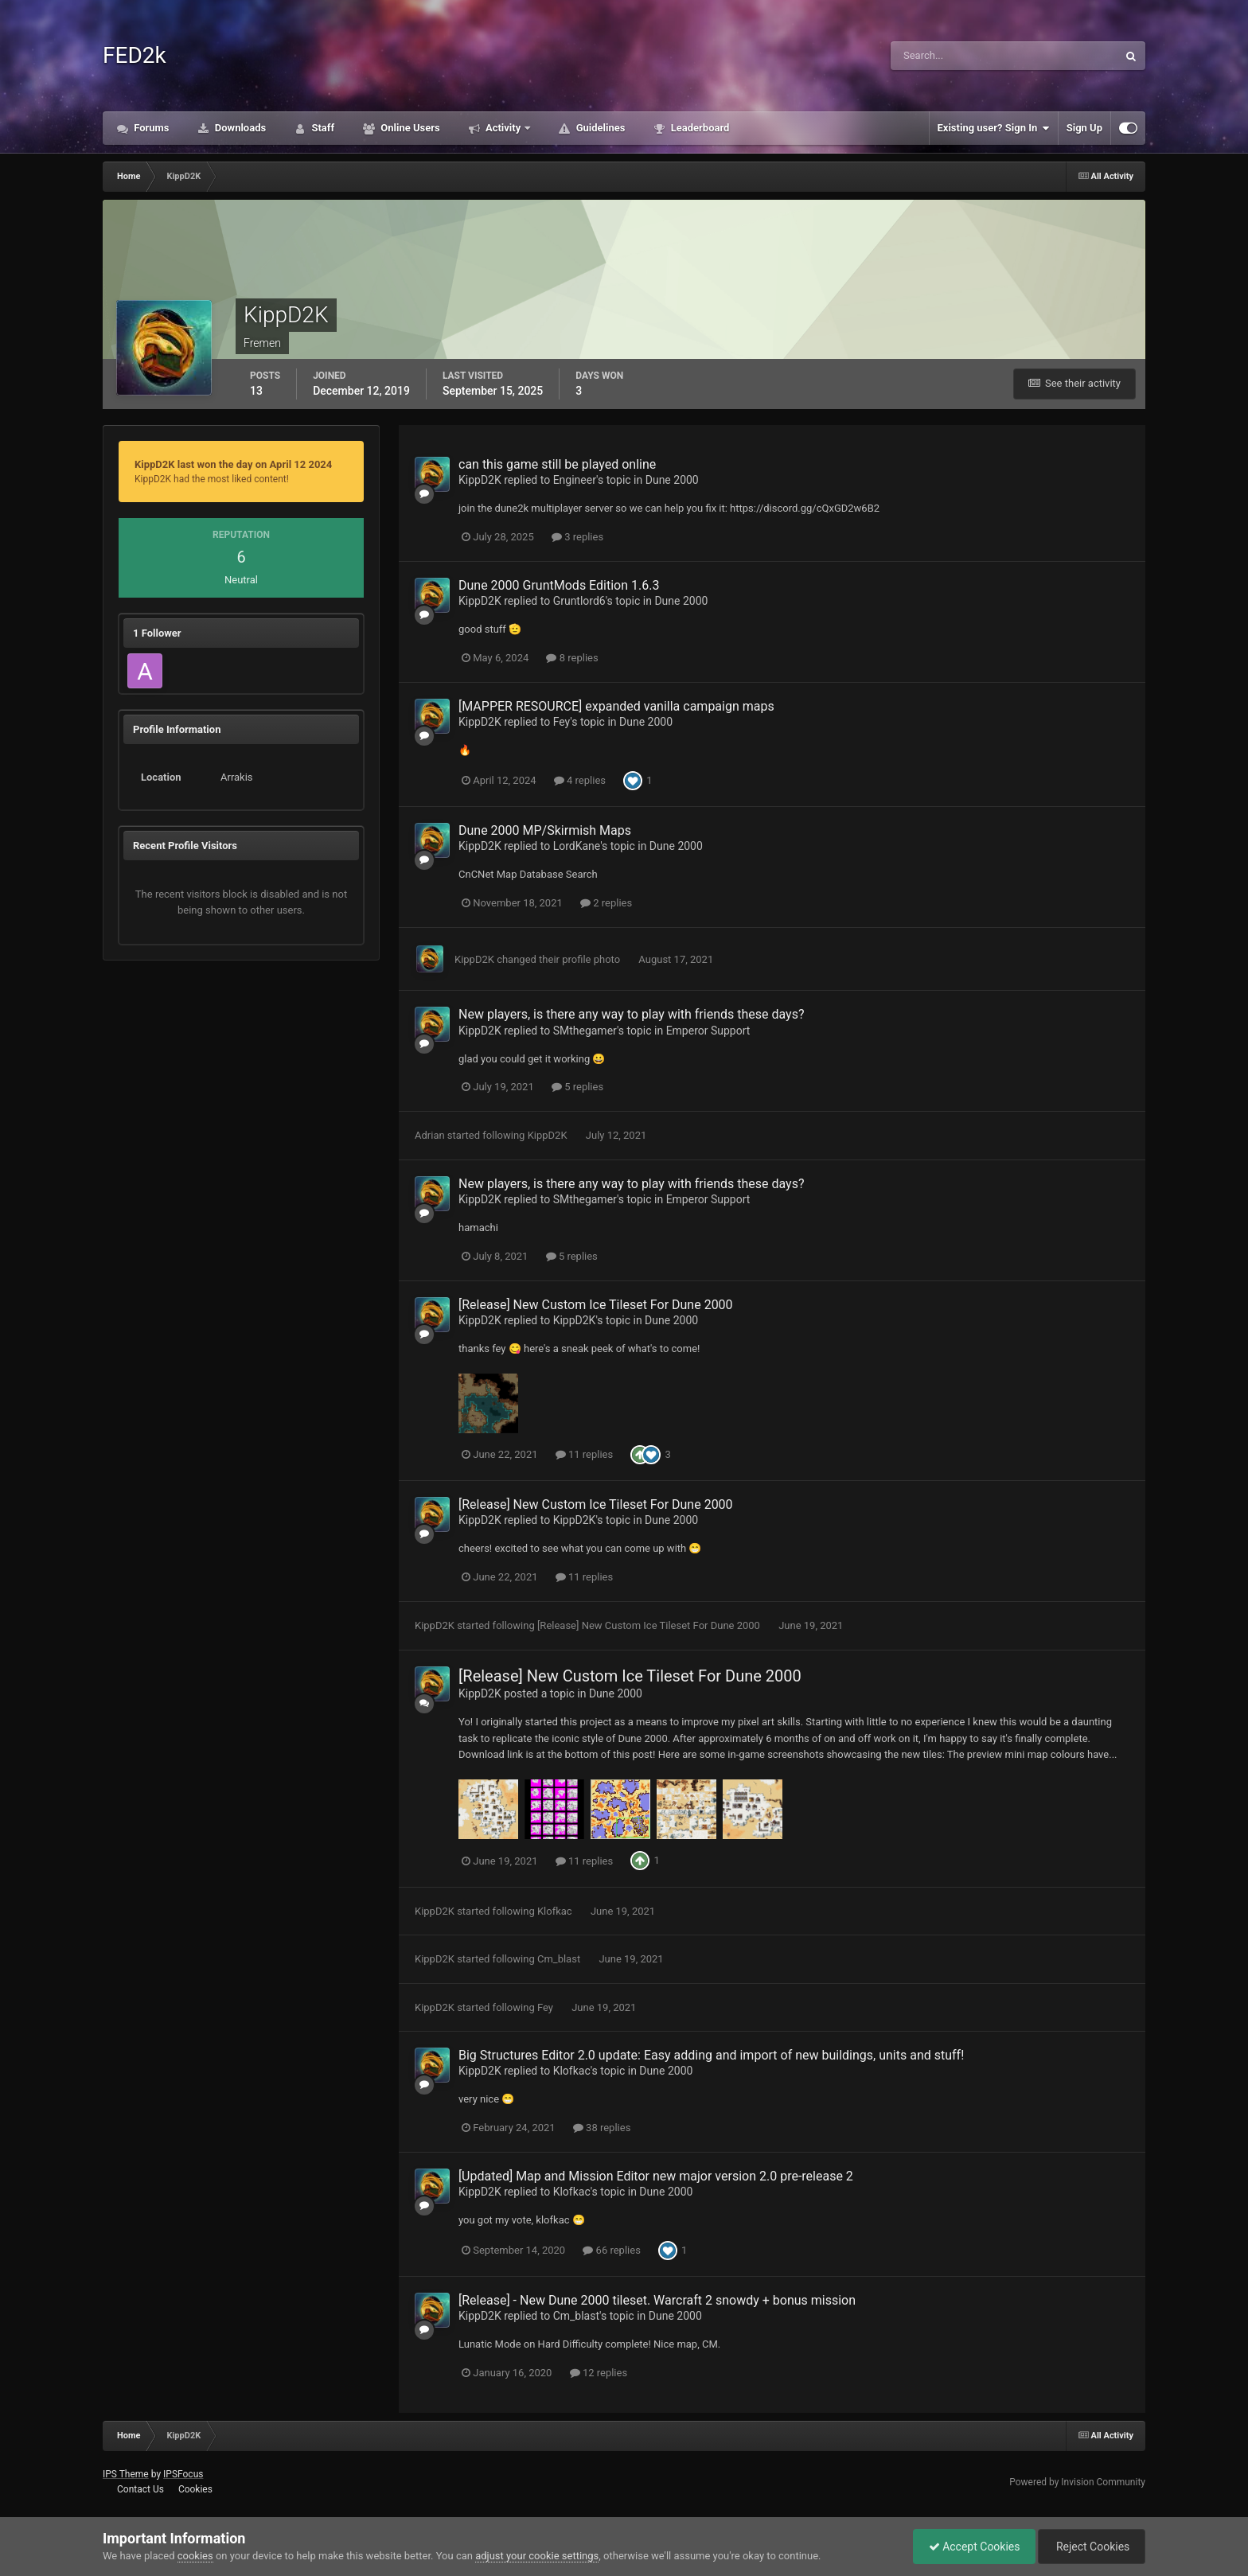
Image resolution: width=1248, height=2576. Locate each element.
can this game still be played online (557, 464)
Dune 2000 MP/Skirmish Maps (544, 830)
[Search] (964, 55)
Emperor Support (708, 1030)
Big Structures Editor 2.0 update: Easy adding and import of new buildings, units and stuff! (711, 2055)
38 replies (601, 2128)
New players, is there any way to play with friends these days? (631, 1014)
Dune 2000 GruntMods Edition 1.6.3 (558, 585)
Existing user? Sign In (994, 128)
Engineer (574, 480)
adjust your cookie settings (537, 2556)
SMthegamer (585, 1030)
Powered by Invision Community (1077, 2482)
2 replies (606, 903)
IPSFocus (183, 2474)
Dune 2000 (672, 480)
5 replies (577, 1087)
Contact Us (140, 2489)
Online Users (409, 128)
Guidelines (599, 128)
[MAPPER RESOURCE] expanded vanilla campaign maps (616, 706)
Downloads (240, 128)
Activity (503, 128)
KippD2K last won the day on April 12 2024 (233, 464)
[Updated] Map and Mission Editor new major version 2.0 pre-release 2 (655, 2176)
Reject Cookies (1090, 2546)
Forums (150, 128)
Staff (321, 128)
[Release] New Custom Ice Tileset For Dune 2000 (595, 1304)
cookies (195, 2556)
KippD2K (479, 480)
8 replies (572, 658)
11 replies (584, 1454)
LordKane (577, 846)
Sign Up (1084, 128)
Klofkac (554, 1911)
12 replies (598, 2373)
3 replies (577, 537)
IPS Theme (126, 2474)
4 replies (580, 780)
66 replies (611, 2250)
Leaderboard (698, 128)
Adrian (430, 1135)
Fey (562, 721)
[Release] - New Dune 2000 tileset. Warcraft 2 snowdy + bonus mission (657, 2300)
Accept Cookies (970, 2546)
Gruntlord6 (579, 600)
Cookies (195, 2489)
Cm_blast (558, 1959)
